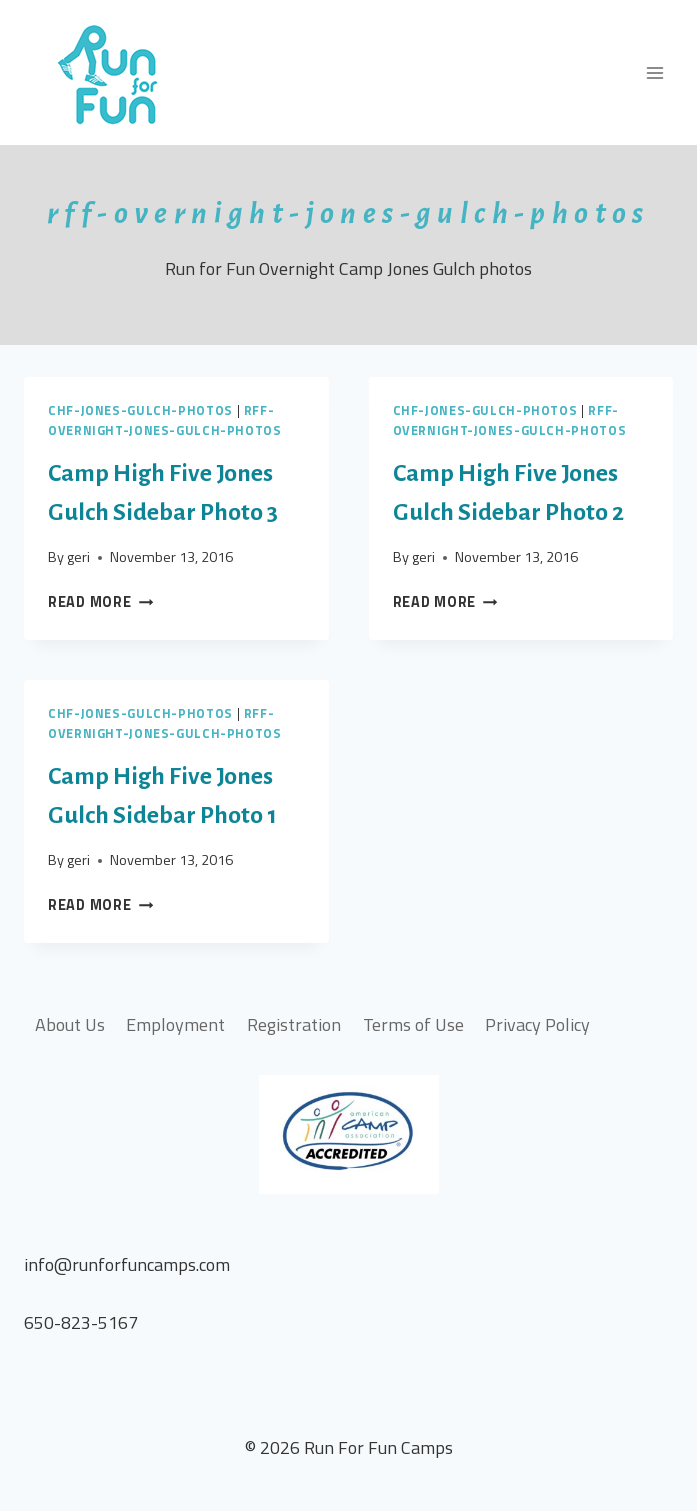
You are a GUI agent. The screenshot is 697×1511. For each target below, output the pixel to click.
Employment (175, 1024)
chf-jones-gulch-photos (140, 410)
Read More (100, 602)
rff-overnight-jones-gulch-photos (165, 420)
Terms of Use (413, 1024)
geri (78, 557)
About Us (70, 1024)
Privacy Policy (537, 1024)
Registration (294, 1024)
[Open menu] (654, 72)
